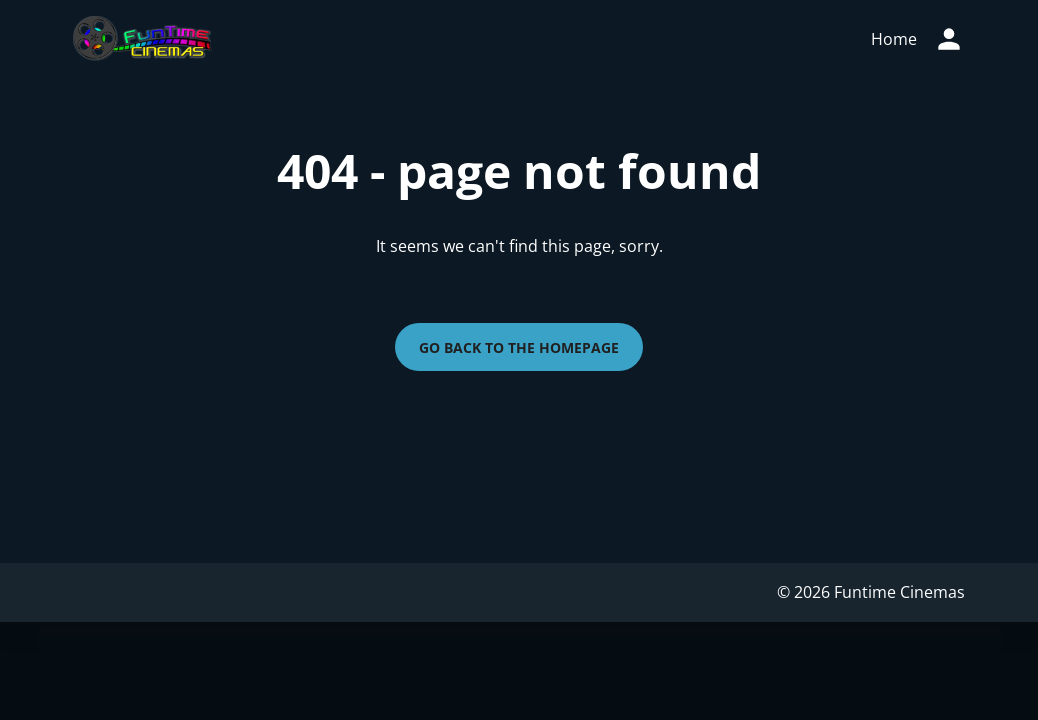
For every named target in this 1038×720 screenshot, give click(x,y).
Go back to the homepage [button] (519, 347)
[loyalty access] (949, 39)
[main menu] (894, 39)
